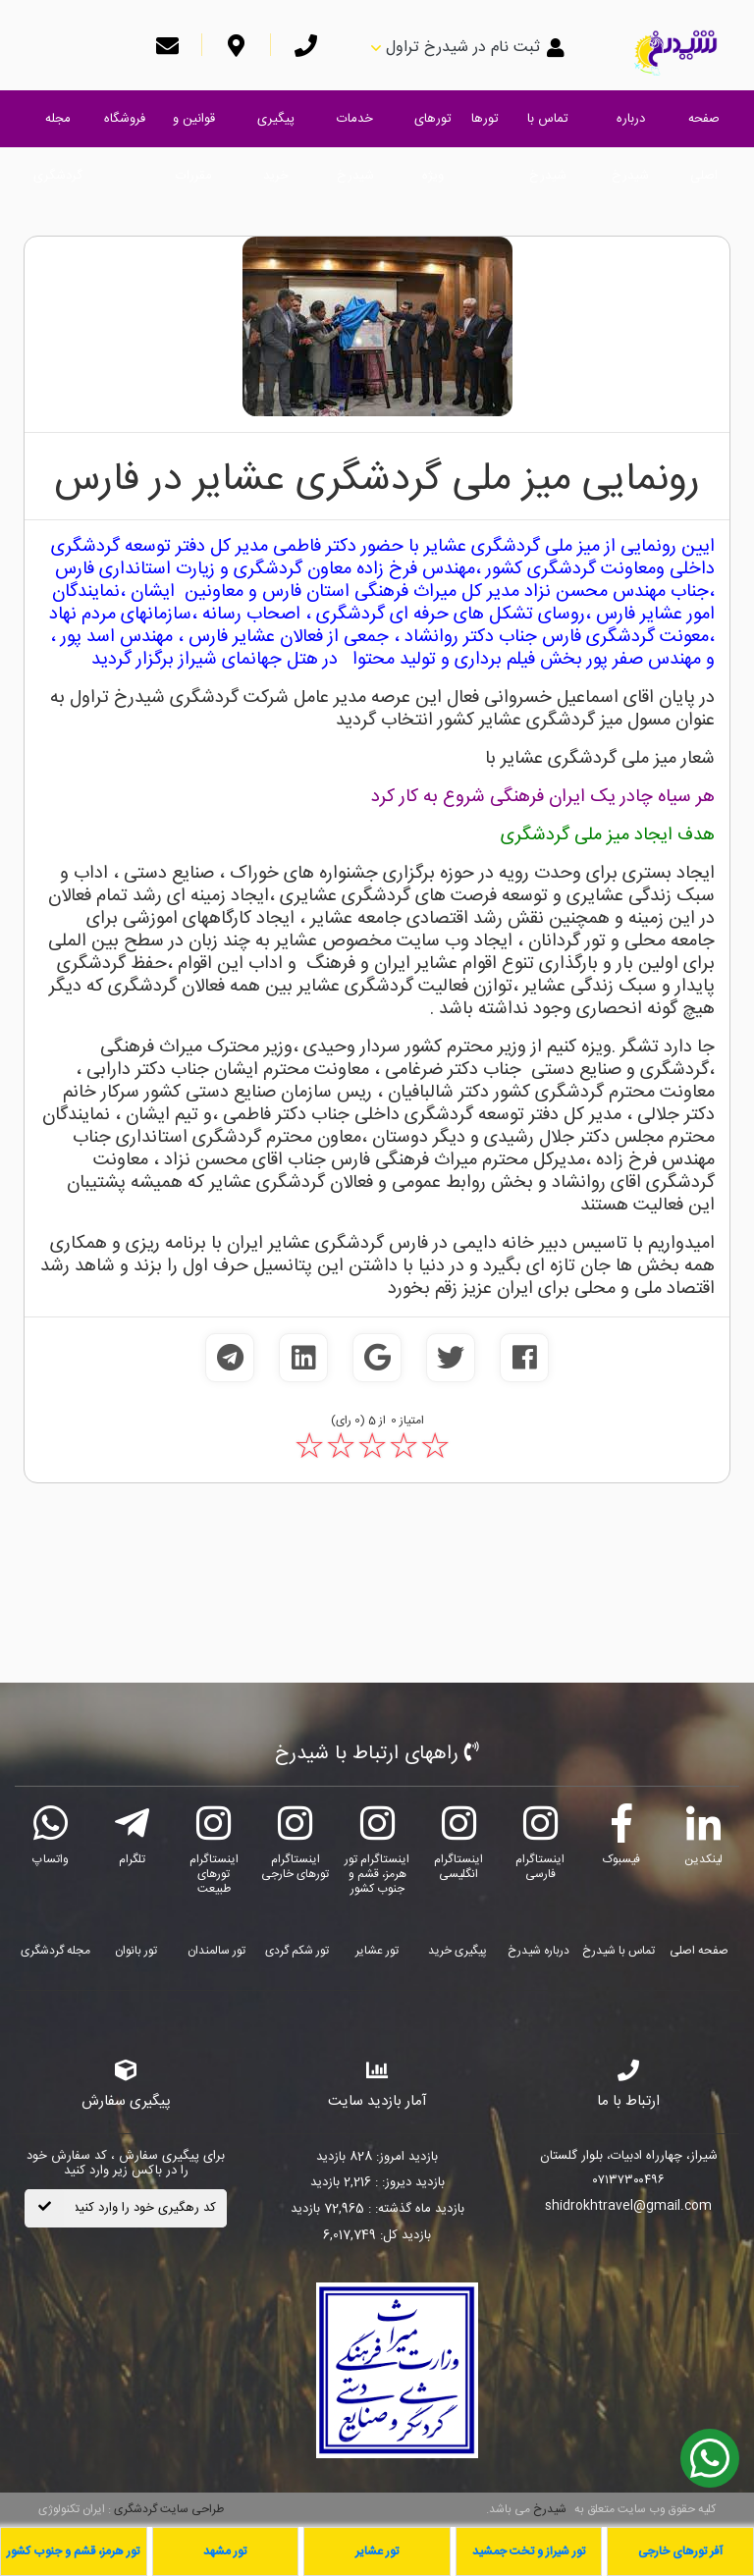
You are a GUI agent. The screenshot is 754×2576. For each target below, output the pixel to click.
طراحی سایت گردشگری (167, 2509)
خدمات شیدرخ (355, 127)
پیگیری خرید (276, 127)
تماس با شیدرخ (547, 127)
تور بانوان (136, 1950)
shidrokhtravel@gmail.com (628, 2207)
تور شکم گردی (297, 1950)
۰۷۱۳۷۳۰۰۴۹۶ (629, 2181)
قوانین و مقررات (194, 127)
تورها (485, 119)
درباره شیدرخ (630, 127)
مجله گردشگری (57, 127)
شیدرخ (549, 2509)
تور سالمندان (216, 1950)
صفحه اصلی (704, 127)
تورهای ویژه (433, 127)
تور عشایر (377, 1950)
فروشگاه (124, 119)
